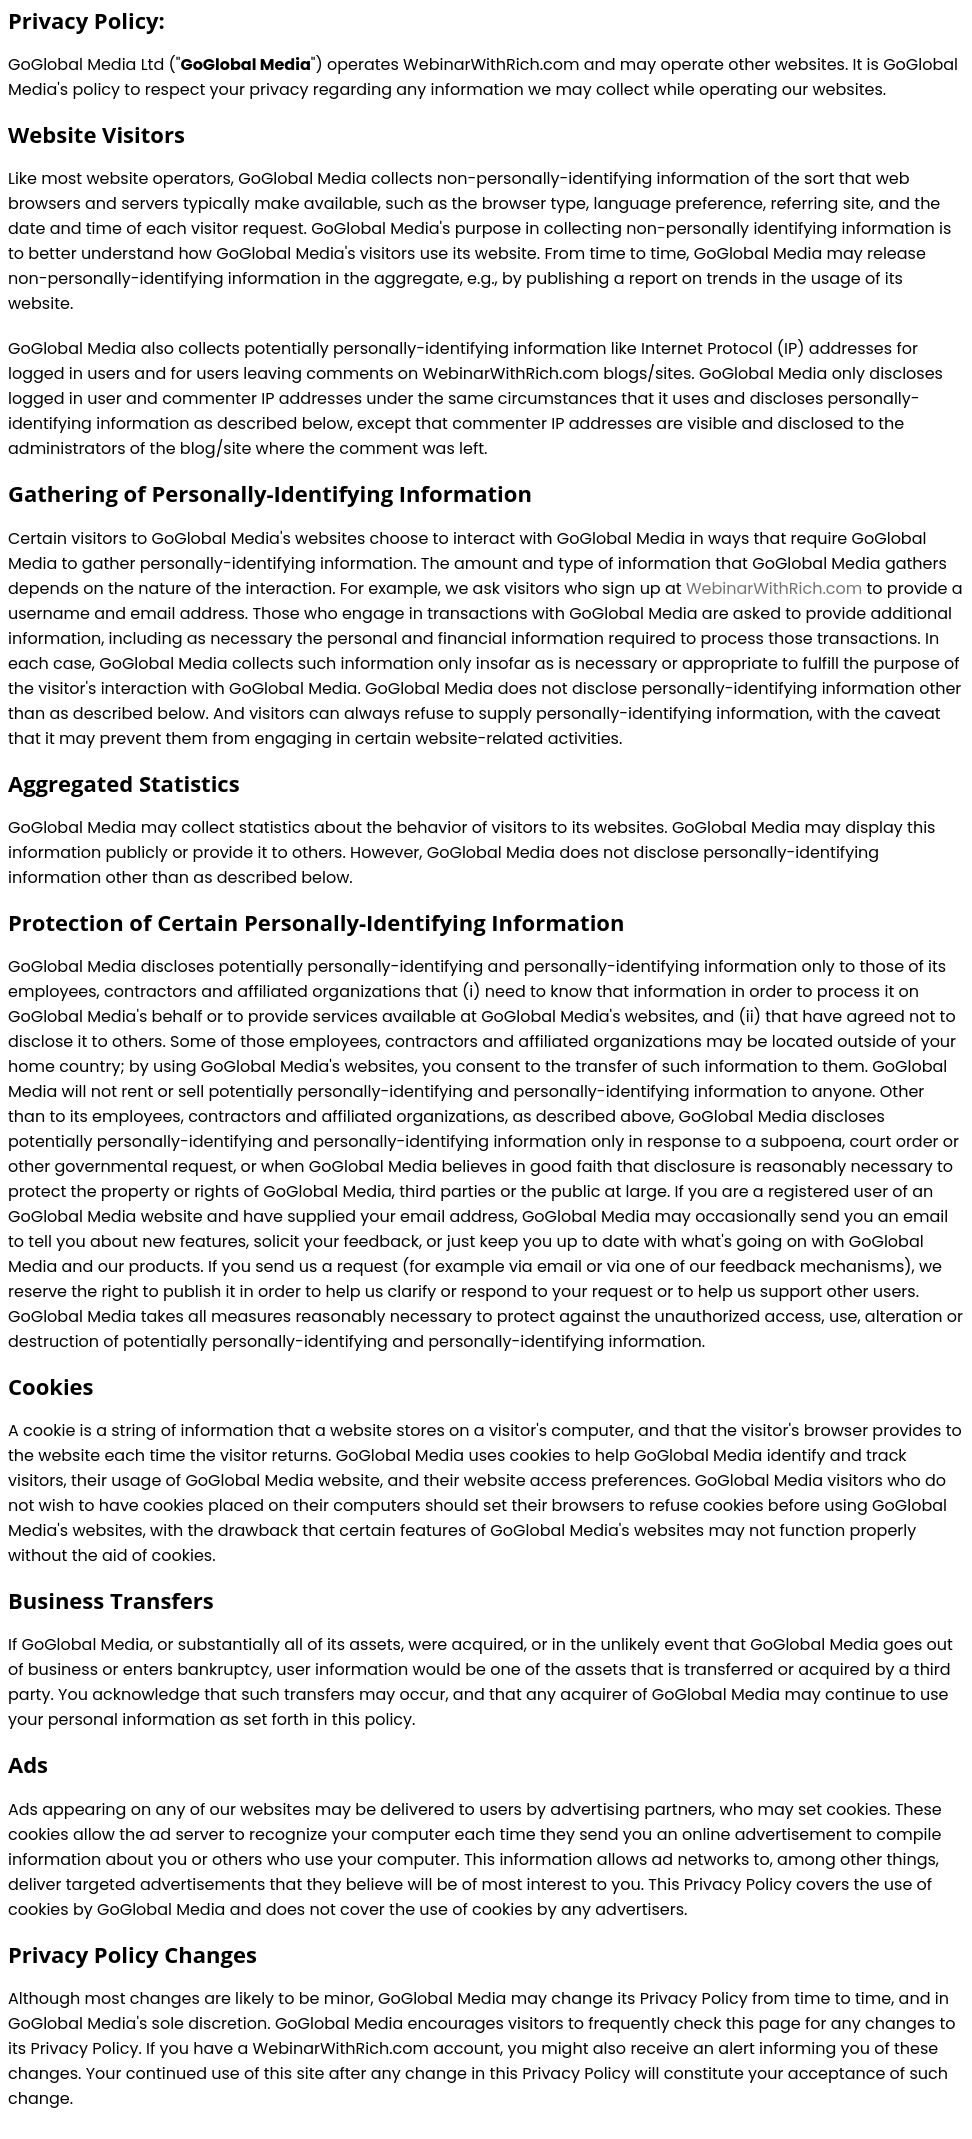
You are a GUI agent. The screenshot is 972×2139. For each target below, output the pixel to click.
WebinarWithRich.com (774, 588)
